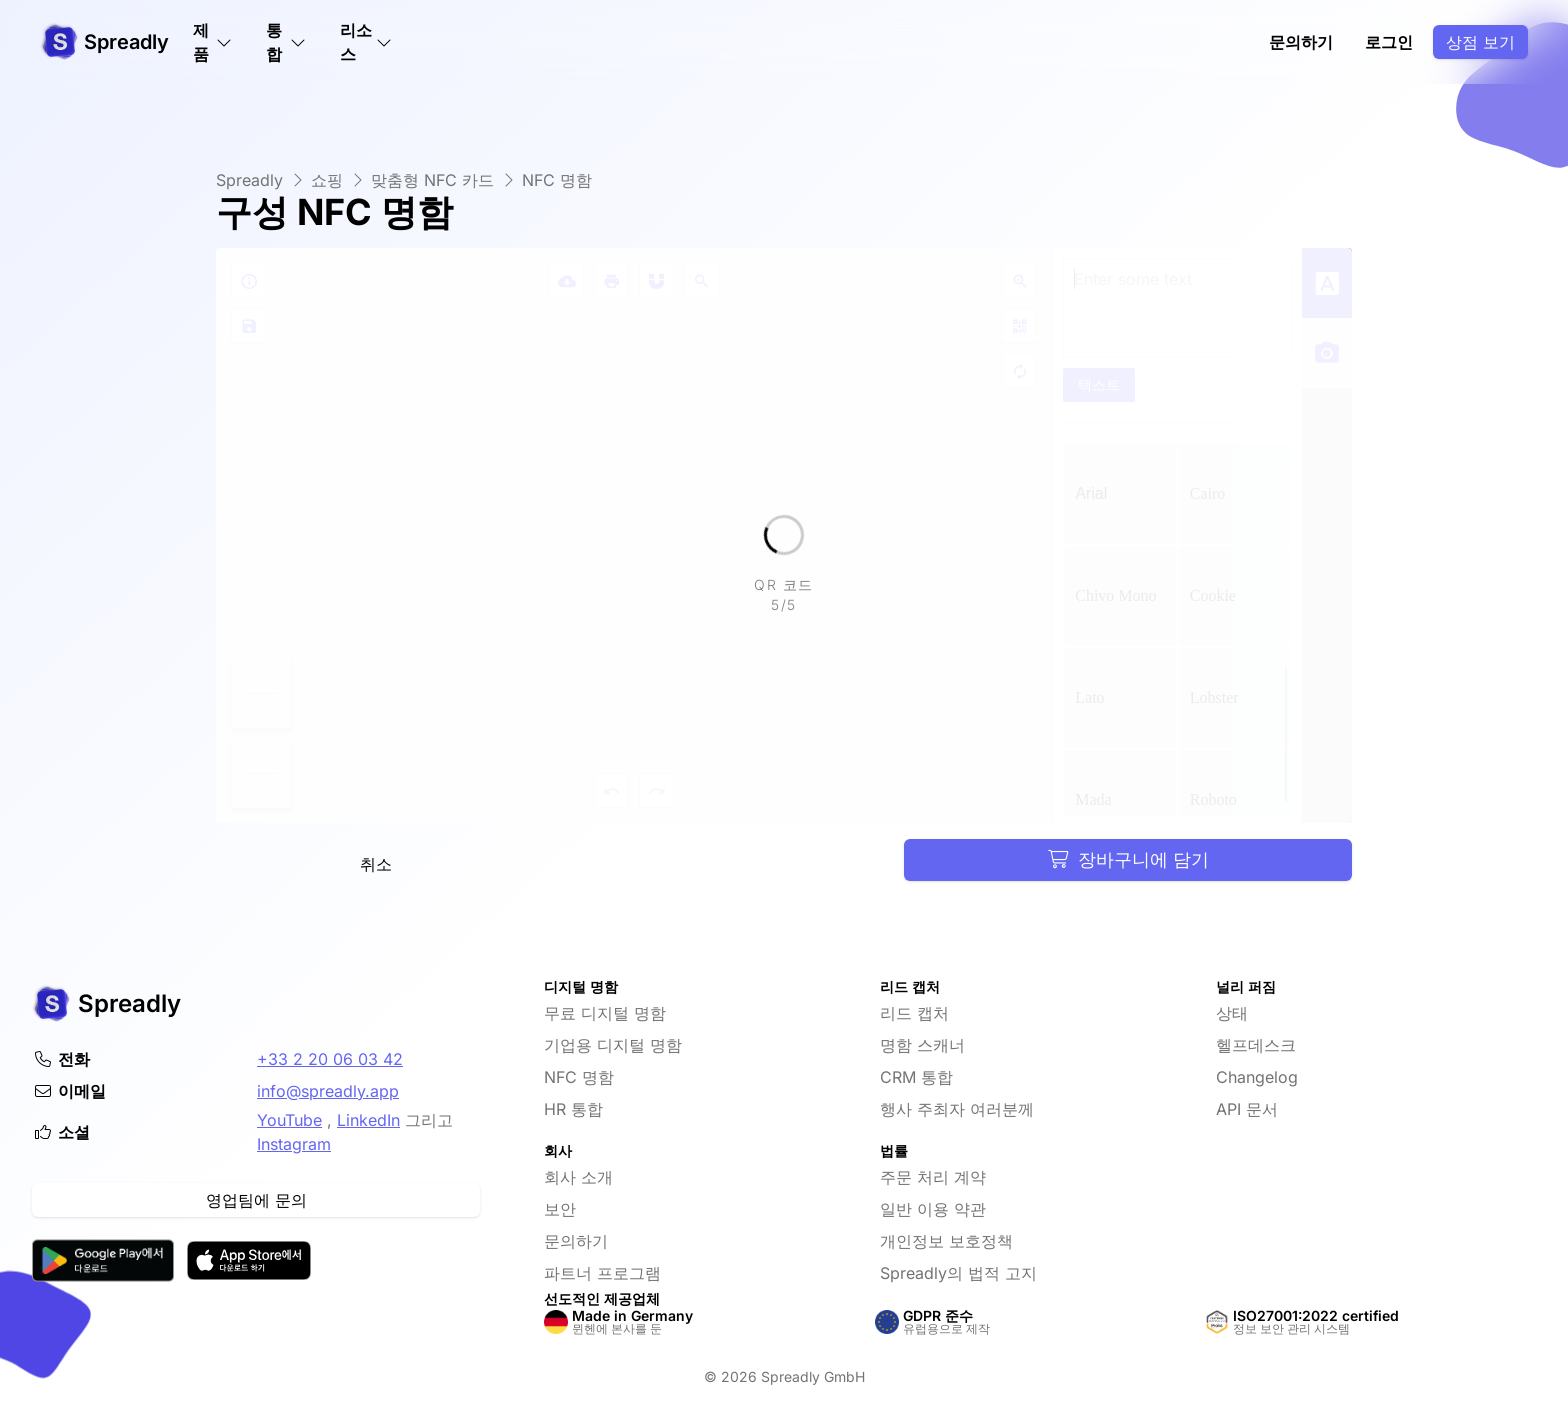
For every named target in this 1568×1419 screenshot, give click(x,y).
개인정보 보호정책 (946, 1241)
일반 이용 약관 (933, 1209)
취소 (376, 864)
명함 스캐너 (922, 1045)
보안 (560, 1209)
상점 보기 (1480, 42)
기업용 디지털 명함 (613, 1045)
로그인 (1389, 42)
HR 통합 (573, 1109)
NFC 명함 (557, 180)
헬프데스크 (1256, 1045)
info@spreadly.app (328, 1091)
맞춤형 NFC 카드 (432, 180)
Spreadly (249, 180)
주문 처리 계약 (933, 1177)
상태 (1232, 1013)
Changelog (1257, 1077)
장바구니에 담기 (1128, 859)
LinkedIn (368, 1120)
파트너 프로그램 (602, 1273)
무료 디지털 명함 (605, 1013)
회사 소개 (578, 1177)
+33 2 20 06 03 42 (330, 1059)
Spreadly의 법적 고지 (958, 1273)
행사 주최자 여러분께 (957, 1109)
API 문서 (1247, 1109)
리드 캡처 (914, 1013)
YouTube (289, 1120)
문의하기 (1301, 42)
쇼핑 (327, 180)
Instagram (294, 1144)
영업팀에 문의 (256, 1200)
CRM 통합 (916, 1077)
